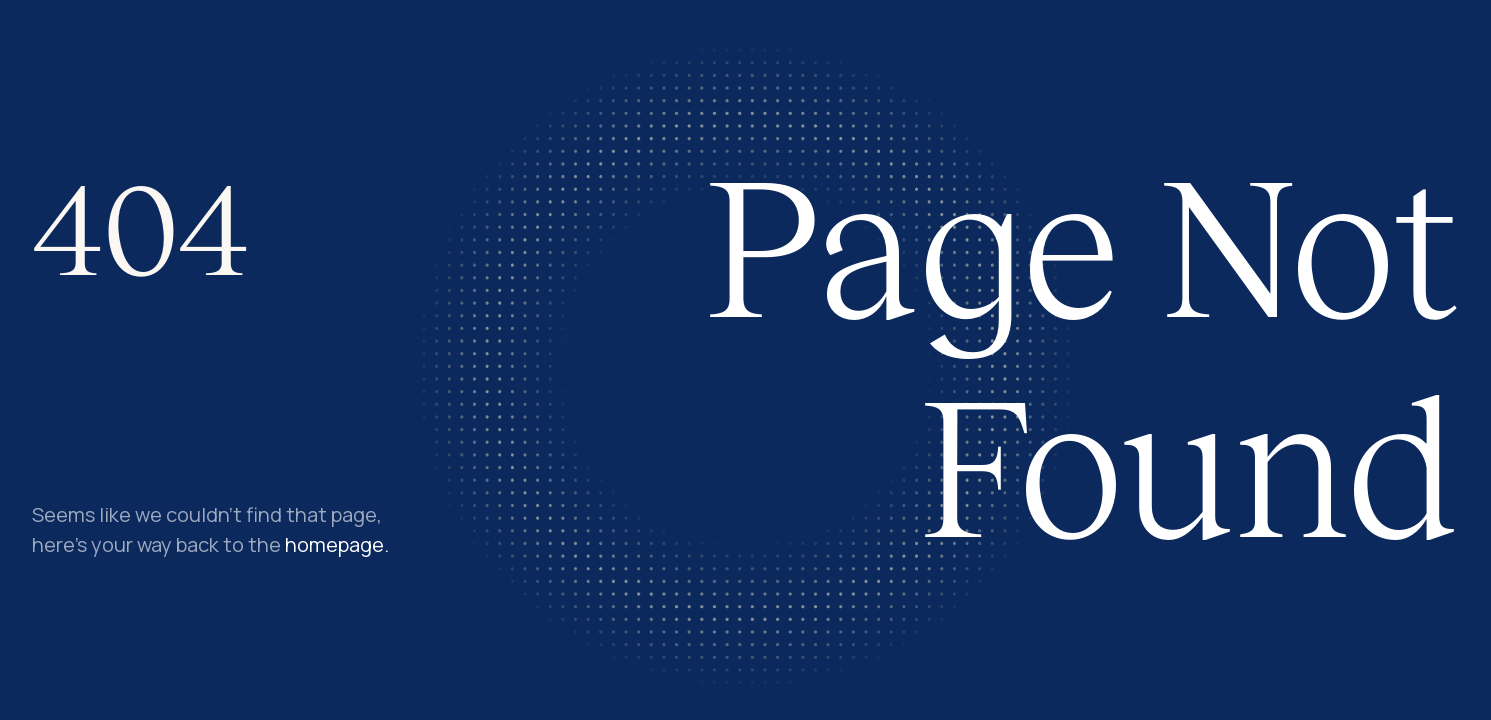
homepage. (337, 544)
